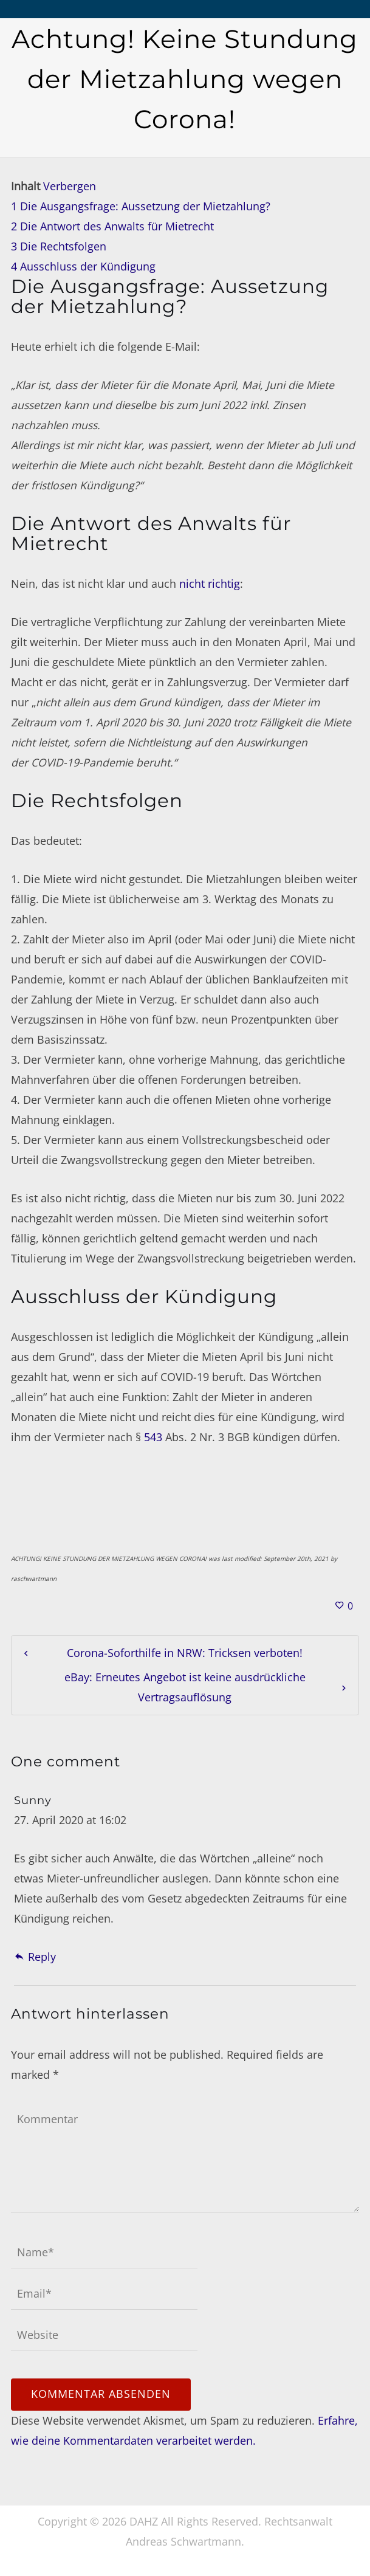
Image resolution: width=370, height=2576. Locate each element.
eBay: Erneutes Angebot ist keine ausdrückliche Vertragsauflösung (185, 1687)
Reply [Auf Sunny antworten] (35, 1956)
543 (153, 1437)
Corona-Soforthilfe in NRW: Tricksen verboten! (185, 1652)
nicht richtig (209, 583)
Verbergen (69, 186)
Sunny (33, 1800)
